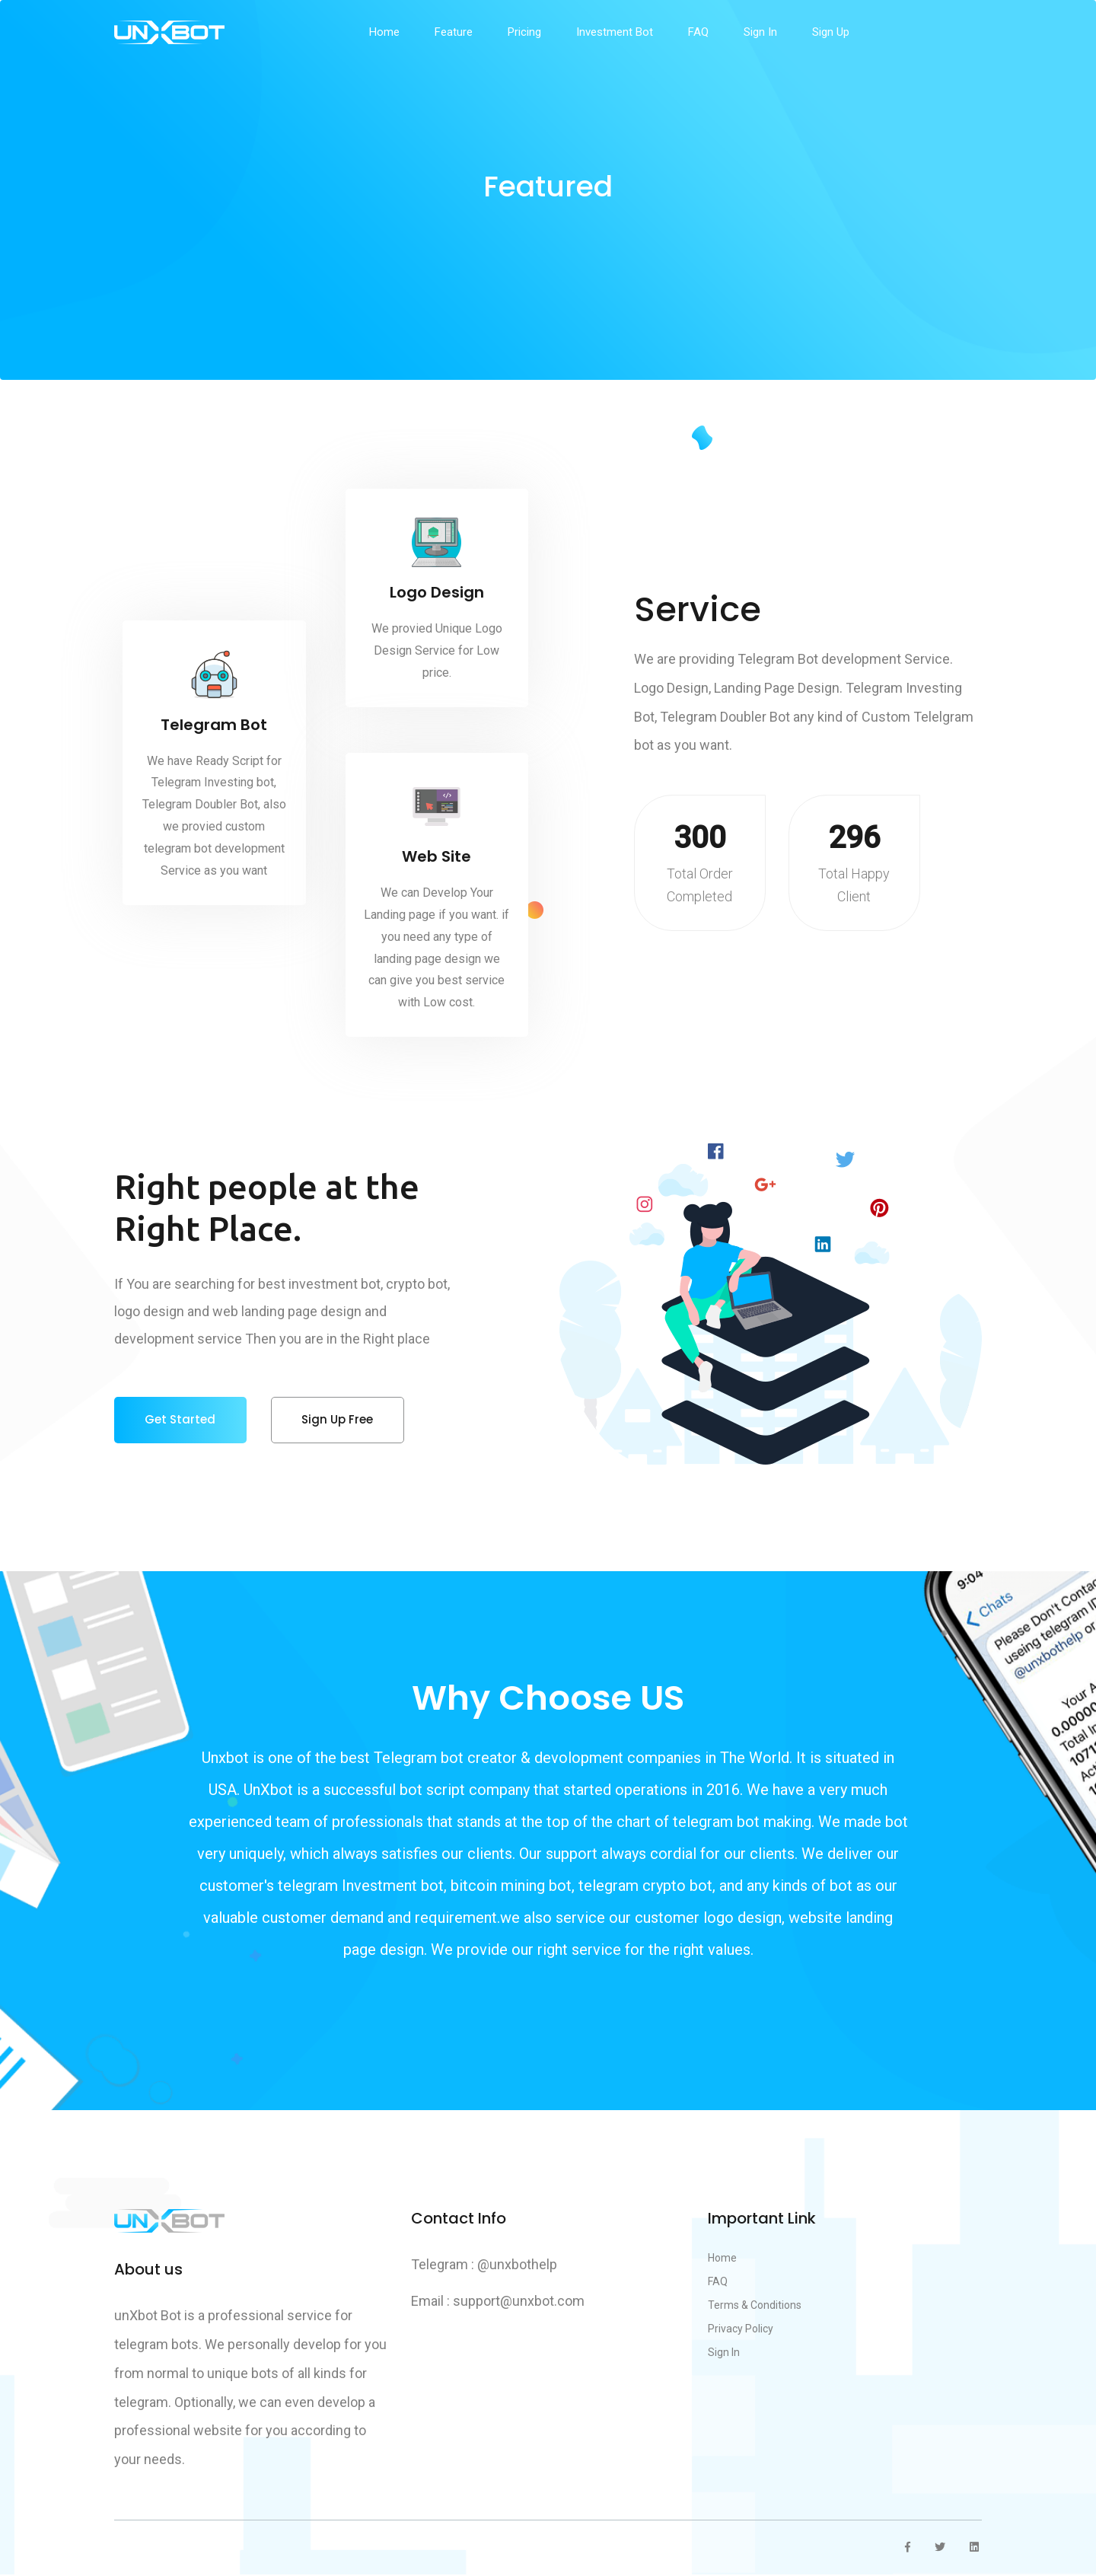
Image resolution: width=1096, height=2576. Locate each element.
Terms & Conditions (754, 2306)
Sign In (760, 32)
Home (384, 32)
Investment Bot (614, 32)
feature (454, 32)
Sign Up (830, 32)
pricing (524, 32)
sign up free (339, 1420)
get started (180, 1420)
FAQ (698, 32)
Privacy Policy (740, 2330)
